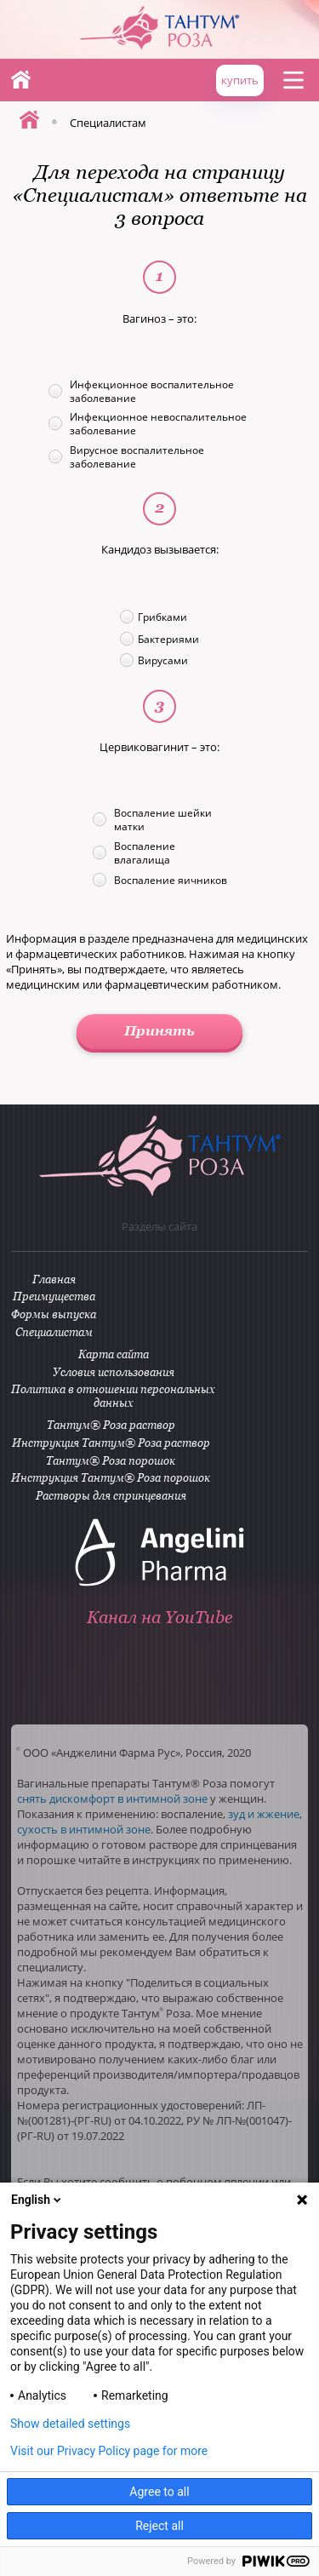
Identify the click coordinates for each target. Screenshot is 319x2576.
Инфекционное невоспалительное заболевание (158, 423)
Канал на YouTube (159, 1617)
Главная (21, 80)
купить (240, 80)
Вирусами (163, 660)
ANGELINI (268, 25)
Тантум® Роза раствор (111, 1424)
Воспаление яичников (170, 879)
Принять (159, 1030)
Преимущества (54, 1296)
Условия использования (113, 1372)
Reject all (159, 2526)
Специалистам (54, 1332)
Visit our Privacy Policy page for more (109, 2451)
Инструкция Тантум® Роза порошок (110, 1477)
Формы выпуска (53, 1314)
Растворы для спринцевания (111, 1495)
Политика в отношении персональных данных (113, 1395)
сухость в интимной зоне (84, 1829)
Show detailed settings (70, 2423)
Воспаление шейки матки (163, 819)
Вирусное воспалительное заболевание (137, 456)
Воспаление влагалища (144, 852)
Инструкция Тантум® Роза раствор (111, 1442)
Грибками (162, 616)
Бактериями (168, 638)
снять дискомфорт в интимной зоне (112, 1798)
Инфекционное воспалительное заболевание (152, 390)
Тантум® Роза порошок (110, 1460)
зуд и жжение (263, 1814)
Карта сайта (113, 1354)
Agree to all (159, 2492)
